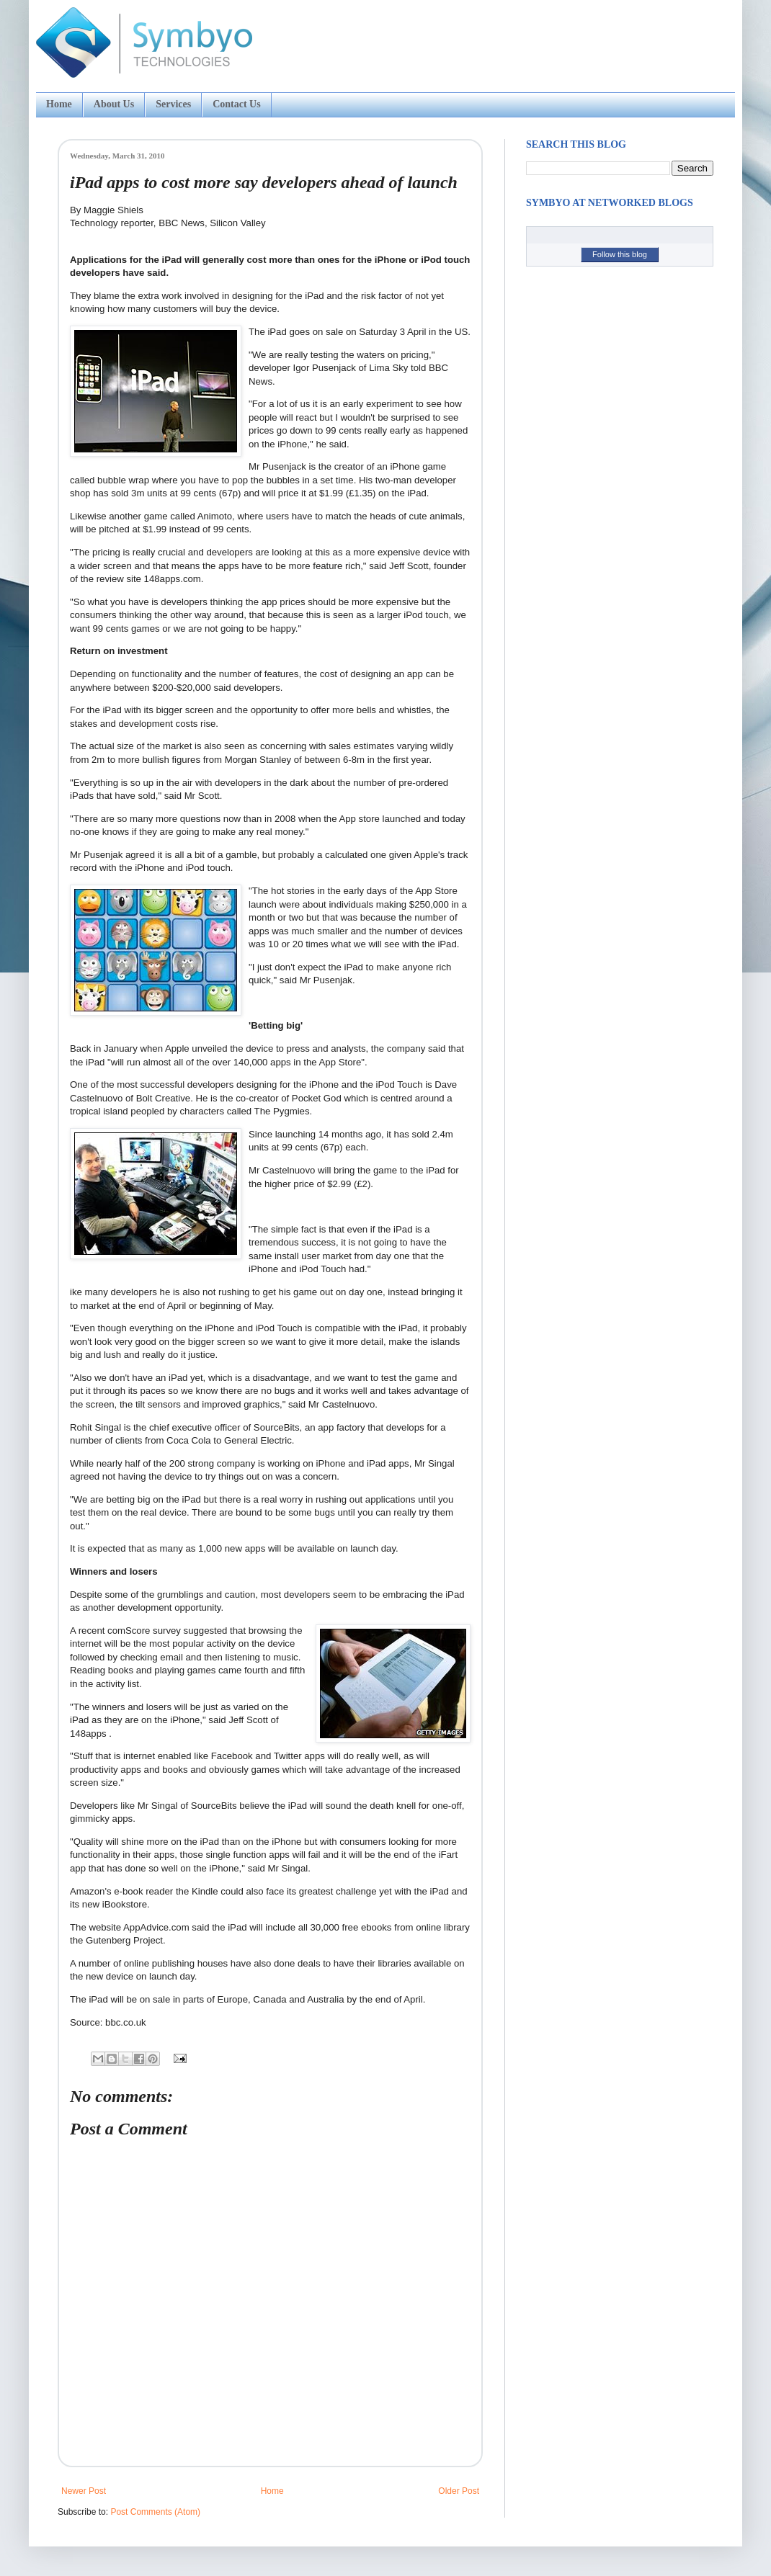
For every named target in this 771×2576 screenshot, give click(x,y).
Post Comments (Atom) (155, 2512)
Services (173, 104)
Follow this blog (619, 254)
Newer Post (83, 2491)
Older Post (458, 2491)
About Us (114, 104)
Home (59, 104)
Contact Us (237, 104)
